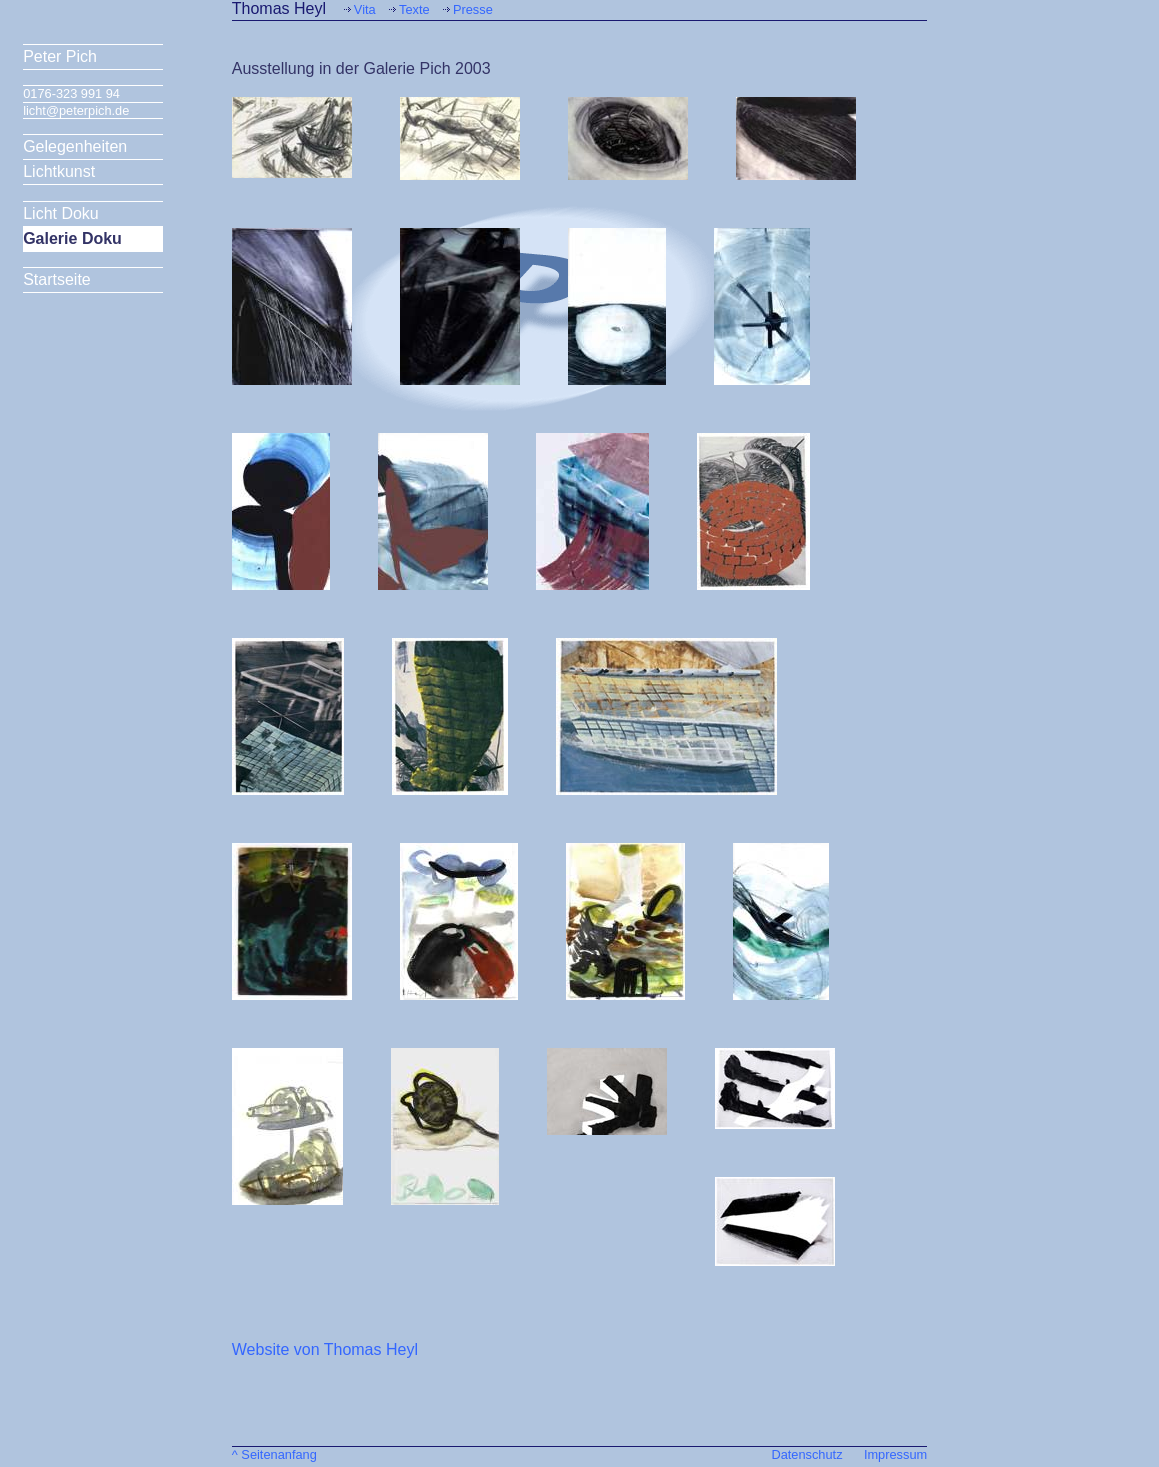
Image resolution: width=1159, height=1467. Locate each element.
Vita (365, 9)
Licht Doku (61, 213)
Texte (414, 9)
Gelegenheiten (75, 146)
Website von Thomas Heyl (325, 1349)
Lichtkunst (59, 171)
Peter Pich (60, 56)
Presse (473, 9)
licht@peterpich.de (76, 110)
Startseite (57, 279)
